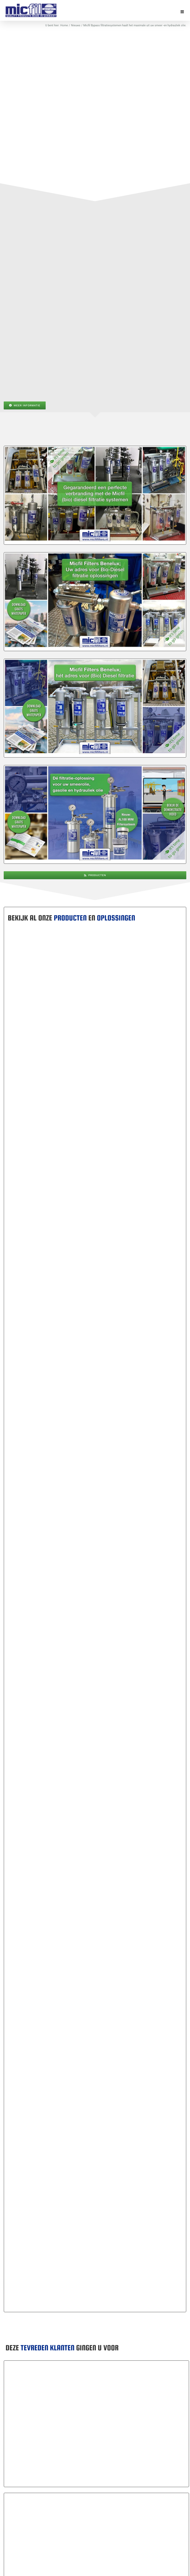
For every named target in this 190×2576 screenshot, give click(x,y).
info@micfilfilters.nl (29, 2513)
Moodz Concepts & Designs (136, 2569)
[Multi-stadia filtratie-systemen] (95, 706)
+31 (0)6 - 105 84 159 (31, 2505)
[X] (147, 2411)
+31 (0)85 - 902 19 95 (31, 2498)
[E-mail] (177, 2411)
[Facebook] (136, 2411)
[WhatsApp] (167, 2411)
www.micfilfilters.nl (29, 2521)
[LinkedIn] (157, 2411)
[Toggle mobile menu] (182, 12)
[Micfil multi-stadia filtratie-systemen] (95, 600)
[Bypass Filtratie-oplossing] (95, 813)
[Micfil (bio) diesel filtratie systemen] (95, 493)
